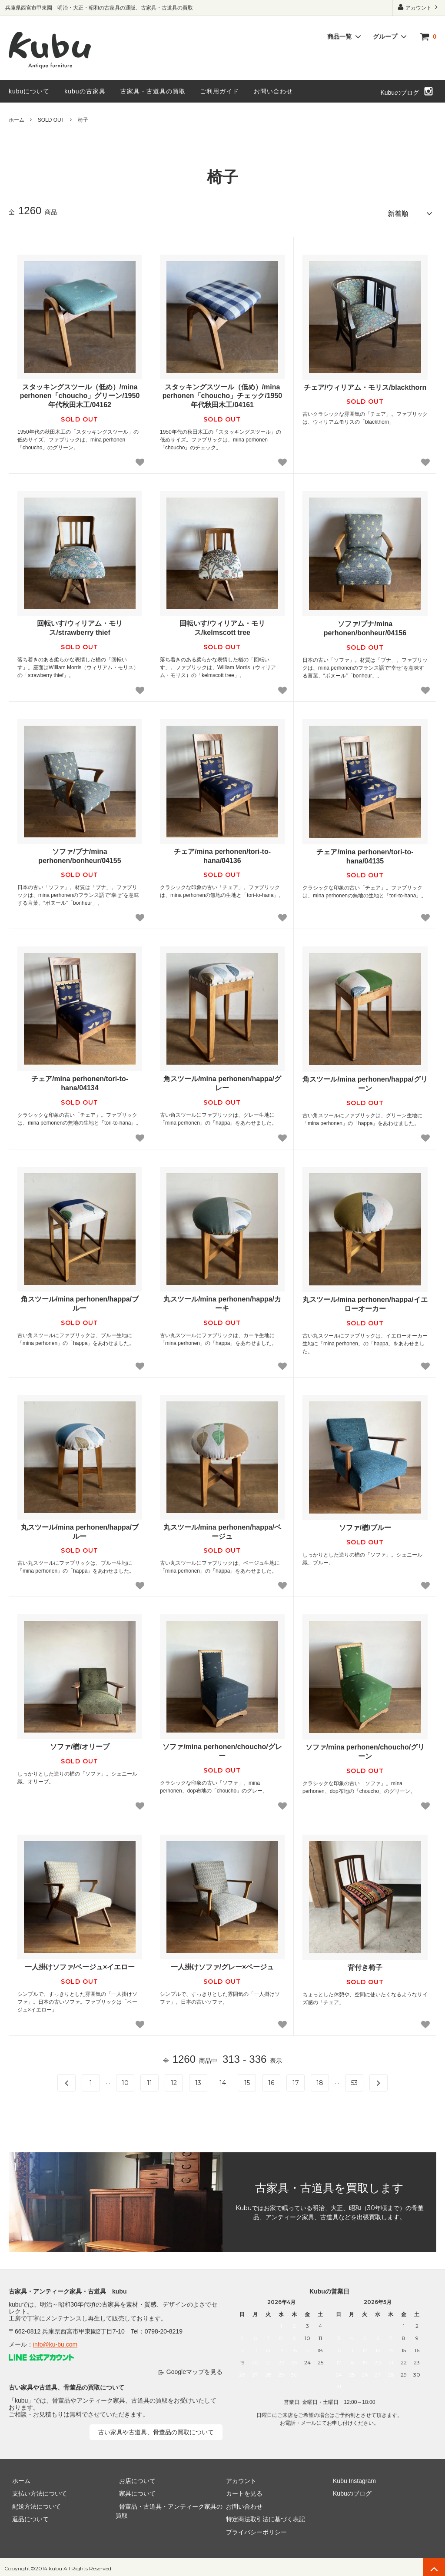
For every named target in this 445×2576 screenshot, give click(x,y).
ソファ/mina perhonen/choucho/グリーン (365, 1748)
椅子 (83, 120)
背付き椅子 (365, 1964)
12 (174, 2079)
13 (198, 2079)
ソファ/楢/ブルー (365, 1524)
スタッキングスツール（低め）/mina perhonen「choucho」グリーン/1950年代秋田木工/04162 (80, 392)
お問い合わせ (273, 91)
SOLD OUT (51, 120)
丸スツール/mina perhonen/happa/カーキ (222, 1300)
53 (354, 2079)
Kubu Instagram (350, 2477)
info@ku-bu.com (55, 2341)
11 (149, 2079)
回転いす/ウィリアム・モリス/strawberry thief (79, 625)
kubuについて (29, 91)
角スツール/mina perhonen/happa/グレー (222, 1080)
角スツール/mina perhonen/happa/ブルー (80, 1300)
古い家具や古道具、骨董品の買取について (156, 2428)
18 (319, 2079)
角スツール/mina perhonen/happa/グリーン (364, 1080)
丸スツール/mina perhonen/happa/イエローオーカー (364, 1301)
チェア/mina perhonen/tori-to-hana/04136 (222, 853)
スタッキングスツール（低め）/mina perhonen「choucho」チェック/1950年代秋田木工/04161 (222, 392)
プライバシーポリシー (252, 2528)
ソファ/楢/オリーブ (80, 1743)
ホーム (16, 120)
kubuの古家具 (84, 91)
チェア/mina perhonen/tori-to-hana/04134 (79, 1080)
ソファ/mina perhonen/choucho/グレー (222, 1748)
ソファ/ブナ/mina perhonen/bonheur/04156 (365, 625)
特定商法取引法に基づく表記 (262, 2516)
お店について (134, 2477)
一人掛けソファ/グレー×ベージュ (222, 1964)
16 (271, 2079)
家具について (134, 2490)
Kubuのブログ (399, 92)
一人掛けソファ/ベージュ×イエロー (80, 1964)
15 (247, 2079)
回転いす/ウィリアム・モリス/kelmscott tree (222, 625)
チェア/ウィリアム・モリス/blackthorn (365, 384)
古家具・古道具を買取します (329, 2185)
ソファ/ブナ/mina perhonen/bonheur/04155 (79, 853)
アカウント (418, 7)
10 (125, 2079)
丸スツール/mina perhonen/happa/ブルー (80, 1528)
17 (295, 2079)
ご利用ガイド (219, 91)
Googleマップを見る (194, 2368)
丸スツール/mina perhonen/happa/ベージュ (222, 1528)
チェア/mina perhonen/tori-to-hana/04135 (364, 853)
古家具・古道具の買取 (153, 91)
